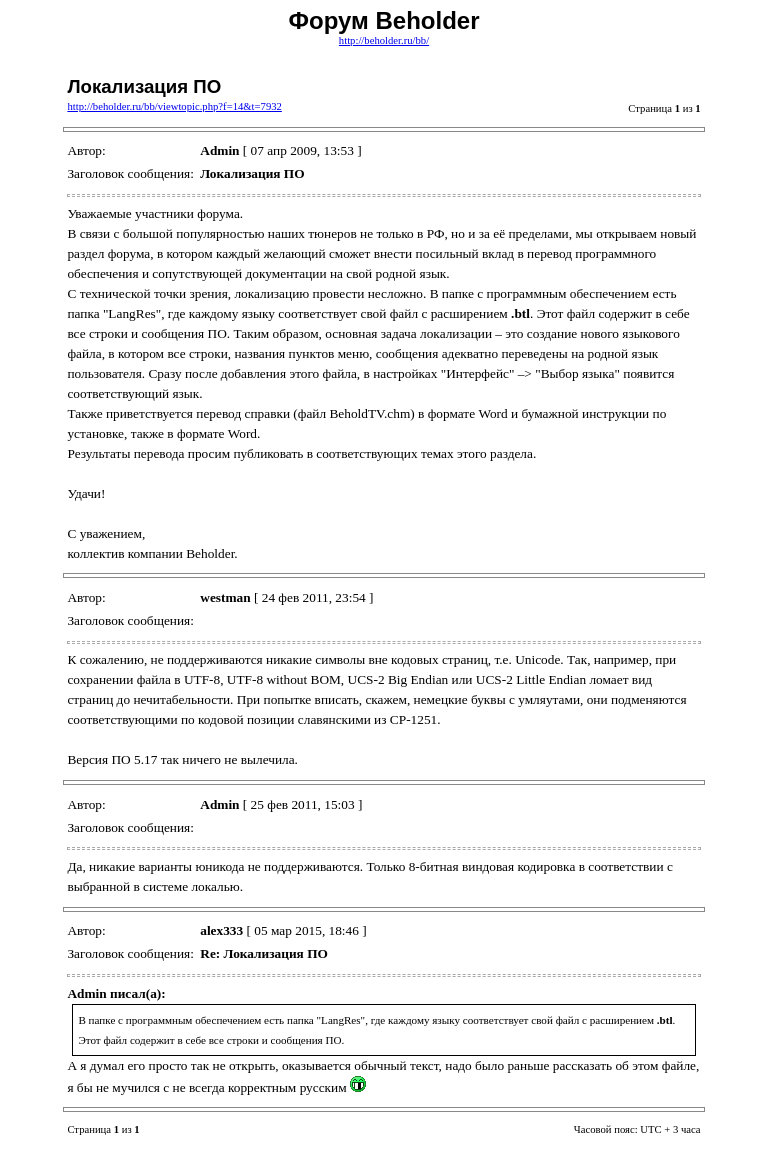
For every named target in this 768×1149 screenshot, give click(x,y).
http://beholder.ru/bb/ (384, 40)
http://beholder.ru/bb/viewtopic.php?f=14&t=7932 (174, 106)
